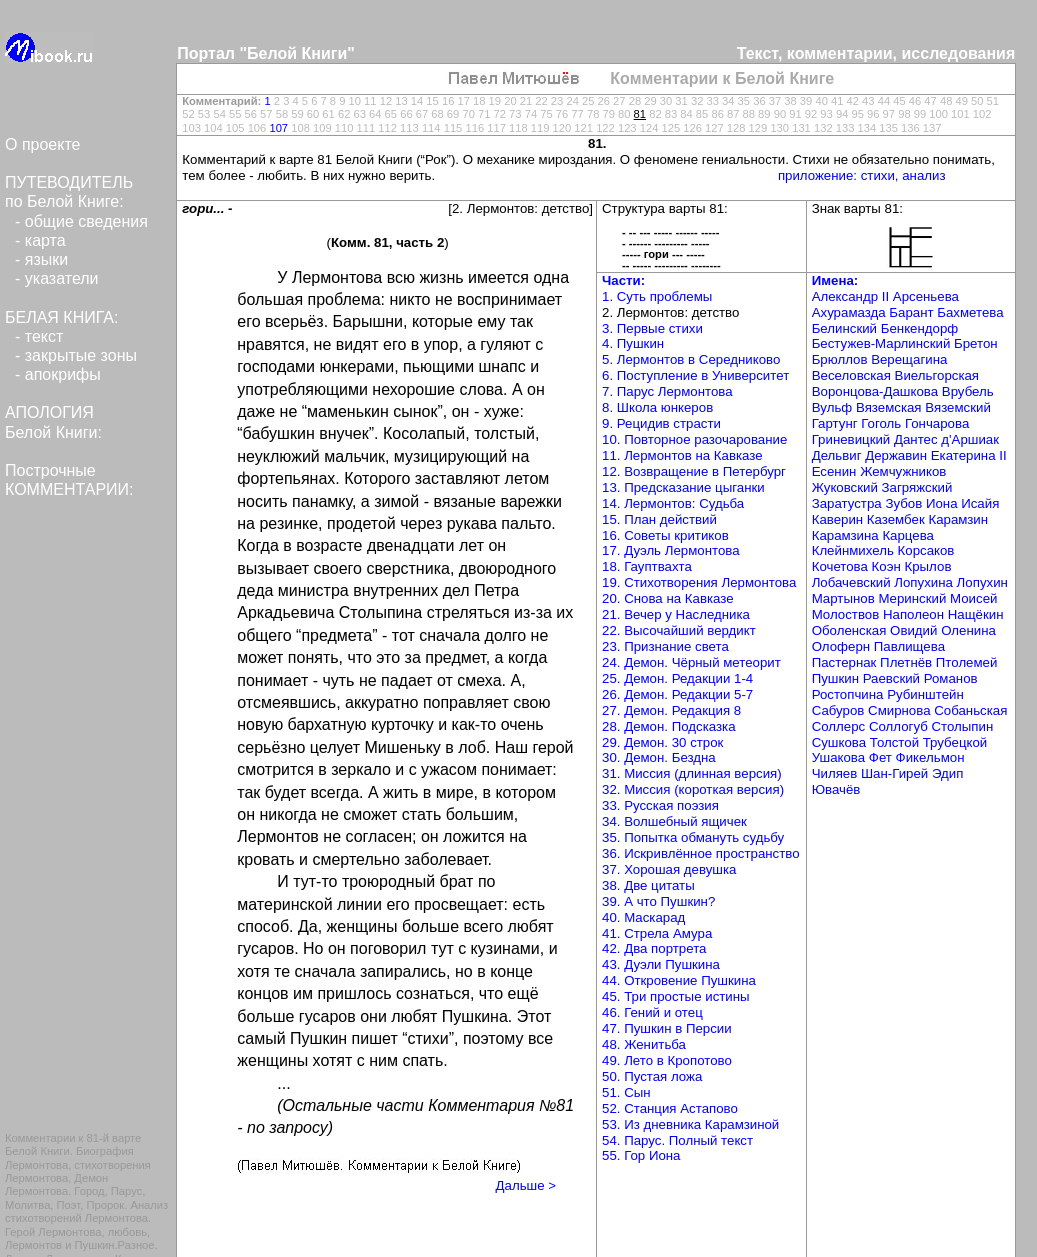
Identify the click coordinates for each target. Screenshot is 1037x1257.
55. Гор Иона (641, 1155)
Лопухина (923, 582)
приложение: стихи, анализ (862, 175)
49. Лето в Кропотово (667, 1060)
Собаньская (970, 710)
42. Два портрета (654, 948)
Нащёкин (976, 614)
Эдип (947, 773)
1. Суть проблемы (657, 296)
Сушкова (839, 742)
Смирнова (899, 710)
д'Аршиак (970, 439)
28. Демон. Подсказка (669, 726)
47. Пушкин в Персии (667, 1028)
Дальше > (526, 1185)
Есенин (834, 471)
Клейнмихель (853, 550)
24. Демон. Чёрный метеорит (691, 662)
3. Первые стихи (652, 328)
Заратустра (847, 503)
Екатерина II (969, 455)
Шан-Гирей (894, 773)
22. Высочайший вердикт (679, 630)
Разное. (138, 1245)
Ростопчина (848, 694)
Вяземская (889, 407)
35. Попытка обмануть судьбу (693, 837)
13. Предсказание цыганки (683, 487)
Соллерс (839, 726)
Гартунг (835, 423)
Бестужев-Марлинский (881, 343)
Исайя (980, 503)
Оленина (968, 630)
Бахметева (970, 312)
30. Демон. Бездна (659, 757)
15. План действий (659, 519)
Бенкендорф (919, 328)
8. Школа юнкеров (657, 407)
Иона (942, 503)
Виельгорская (937, 375)
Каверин (838, 519)
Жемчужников (903, 471)
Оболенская (849, 630)
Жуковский (845, 487)
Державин (896, 455)
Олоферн (841, 646)
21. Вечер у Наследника (676, 614)
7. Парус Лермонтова (667, 391)
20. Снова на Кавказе (668, 598)
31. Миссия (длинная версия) (692, 773)
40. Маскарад (643, 917)
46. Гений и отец (652, 1012)
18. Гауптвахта (647, 566)
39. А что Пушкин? (658, 901)
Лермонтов (33, 1245)
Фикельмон (930, 757)
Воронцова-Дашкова (875, 391)
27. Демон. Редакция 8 (671, 710)
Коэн (886, 566)
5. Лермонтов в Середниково (691, 359)
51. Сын (626, 1092)
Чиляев (835, 773)
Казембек (896, 519)
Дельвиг (837, 455)
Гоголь (881, 423)
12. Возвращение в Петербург (694, 471)
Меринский (912, 598)
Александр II (850, 296)
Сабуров (838, 710)
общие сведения (86, 221)
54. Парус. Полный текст (677, 1140)
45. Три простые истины (676, 996)
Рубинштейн (925, 694)
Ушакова (838, 757)
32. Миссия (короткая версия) (693, 789)
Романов (951, 678)
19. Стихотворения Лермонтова (699, 582)
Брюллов (840, 359)
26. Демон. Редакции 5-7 (677, 694)
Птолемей (967, 662)
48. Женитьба (644, 1044)
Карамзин (958, 519)
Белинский (844, 328)
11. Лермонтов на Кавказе (682, 455)
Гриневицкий (851, 439)
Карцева (908, 535)
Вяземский (958, 407)
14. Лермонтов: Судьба (673, 503)
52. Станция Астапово (670, 1108)
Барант (911, 312)
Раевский (891, 678)
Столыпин (962, 726)
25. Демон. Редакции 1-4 (677, 678)
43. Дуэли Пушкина (661, 964)
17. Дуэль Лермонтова (671, 550)
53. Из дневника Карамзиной (690, 1124)
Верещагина (909, 359)
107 (278, 128)
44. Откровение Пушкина (679, 980)
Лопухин (982, 582)
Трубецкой (955, 742)
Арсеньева (926, 296)
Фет (880, 757)
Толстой (894, 742)
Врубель (968, 391)
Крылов (927, 566)
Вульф (832, 407)
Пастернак (844, 662)
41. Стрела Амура (657, 933)
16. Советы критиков (665, 535)
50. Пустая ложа (652, 1076)
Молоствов (846, 614)
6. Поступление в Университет (695, 375)
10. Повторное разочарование (694, 439)
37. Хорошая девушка (669, 869)
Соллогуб (898, 726)
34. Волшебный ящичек (674, 821)
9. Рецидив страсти (661, 423)
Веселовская (851, 375)
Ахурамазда (849, 312)
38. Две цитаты (648, 885)
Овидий (913, 630)
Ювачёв (836, 789)
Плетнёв (906, 662)
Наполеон (913, 614)
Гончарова (937, 423)
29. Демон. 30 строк (662, 742)
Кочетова (840, 566)
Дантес (916, 439)
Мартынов (843, 598)
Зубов (903, 503)
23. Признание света (665, 646)
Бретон (976, 343)
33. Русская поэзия (660, 805)
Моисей (973, 598)
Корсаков (926, 550)
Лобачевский (851, 582)
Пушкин (95, 1245)
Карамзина (845, 535)
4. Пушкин (633, 343)
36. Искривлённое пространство (701, 853)
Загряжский (917, 487)
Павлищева (909, 646)
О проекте (42, 144)
